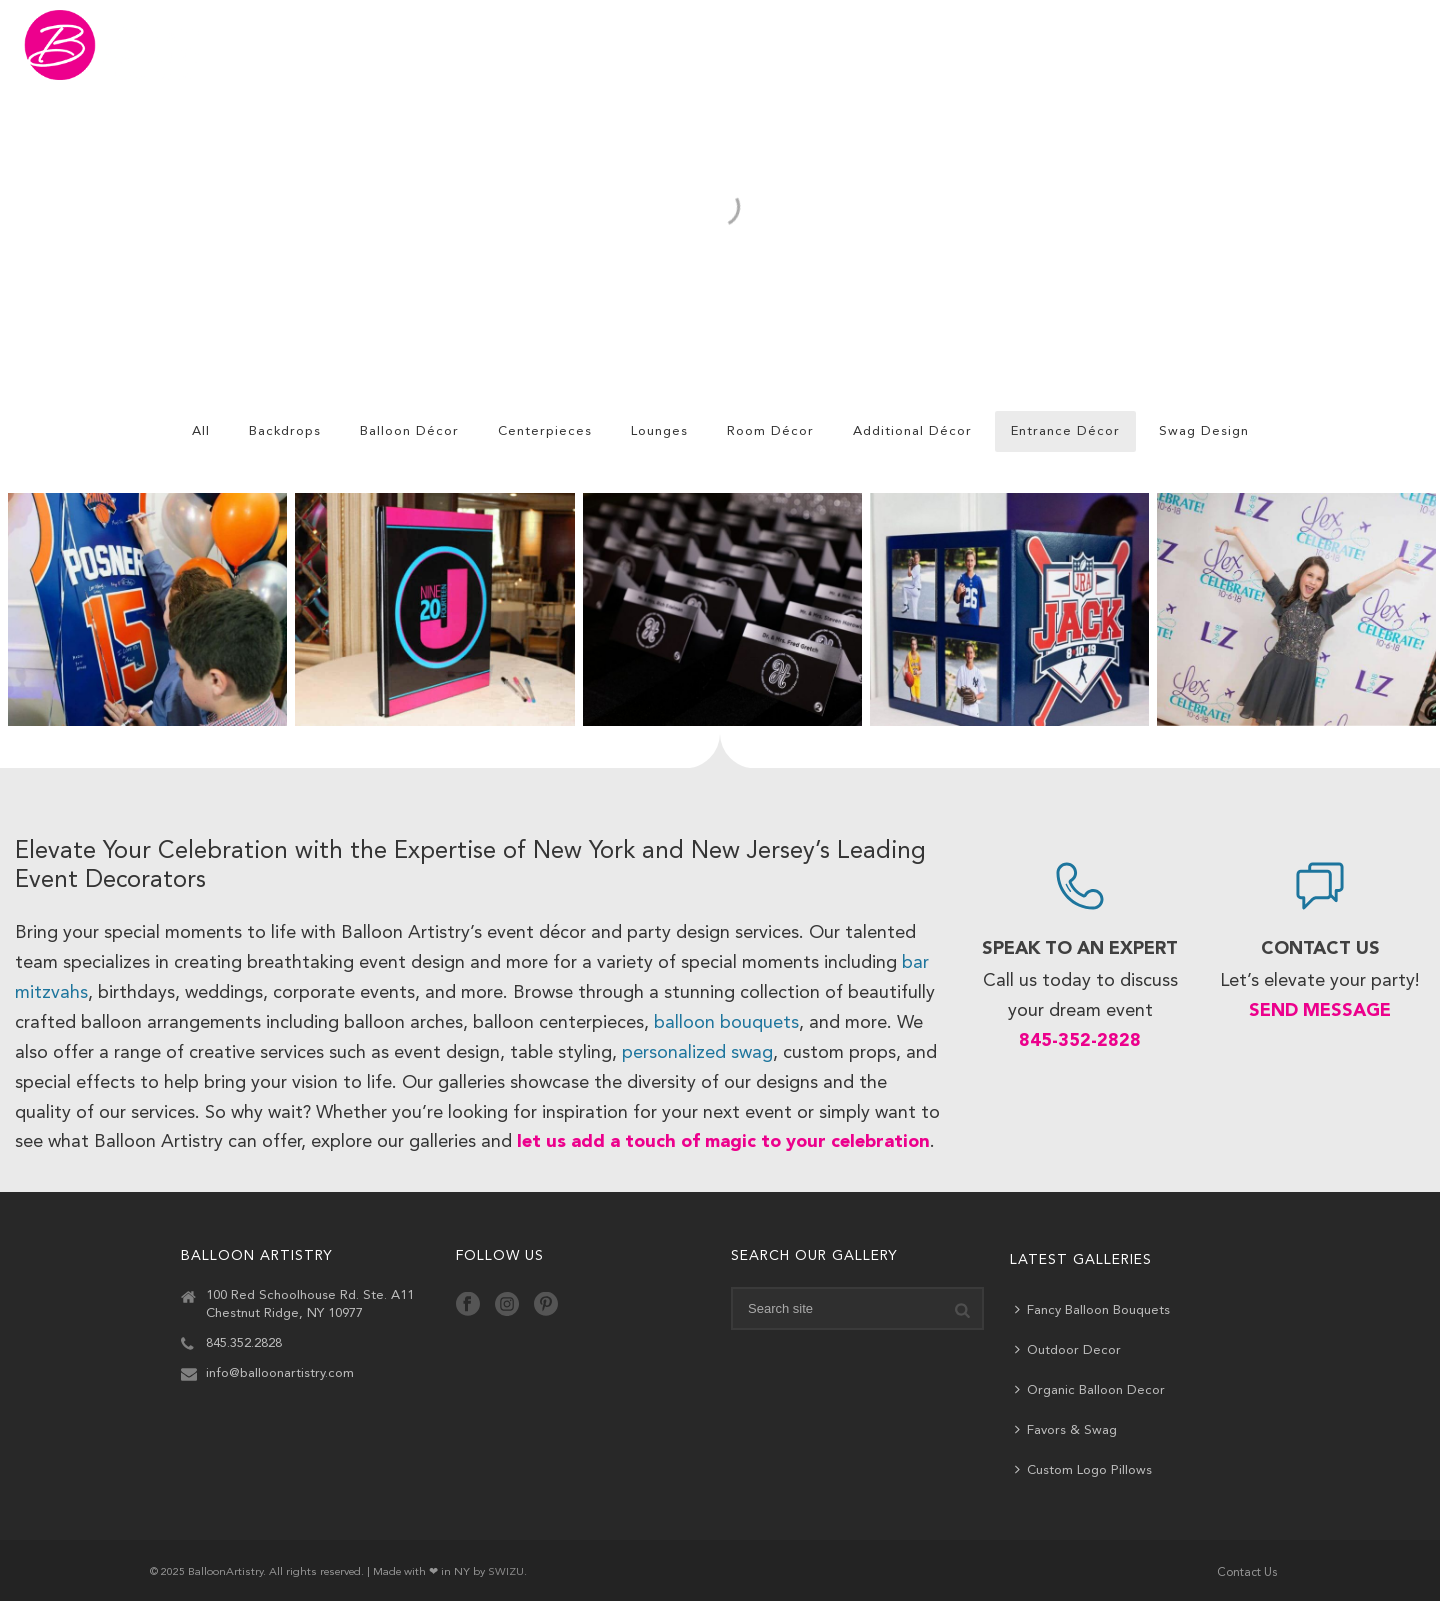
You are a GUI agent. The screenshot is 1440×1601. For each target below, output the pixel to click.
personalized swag (697, 1053)
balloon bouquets (726, 1023)
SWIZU (506, 1572)
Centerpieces (545, 431)
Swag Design (1204, 431)
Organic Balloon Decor (1090, 1389)
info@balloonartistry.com (280, 1373)
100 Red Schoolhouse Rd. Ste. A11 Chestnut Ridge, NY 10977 (310, 1304)
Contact (1321, 45)
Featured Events (866, 45)
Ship (1119, 45)
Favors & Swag (1066, 1429)
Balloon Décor (409, 431)
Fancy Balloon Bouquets (1092, 1309)
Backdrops (285, 431)
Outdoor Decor (1068, 1349)
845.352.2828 (244, 1343)
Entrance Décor (1065, 431)
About (1215, 45)
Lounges (659, 431)
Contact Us (1247, 1573)
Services (1014, 45)
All (201, 431)
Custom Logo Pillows (1083, 1469)
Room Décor (770, 431)
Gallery (720, 45)
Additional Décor (912, 431)
